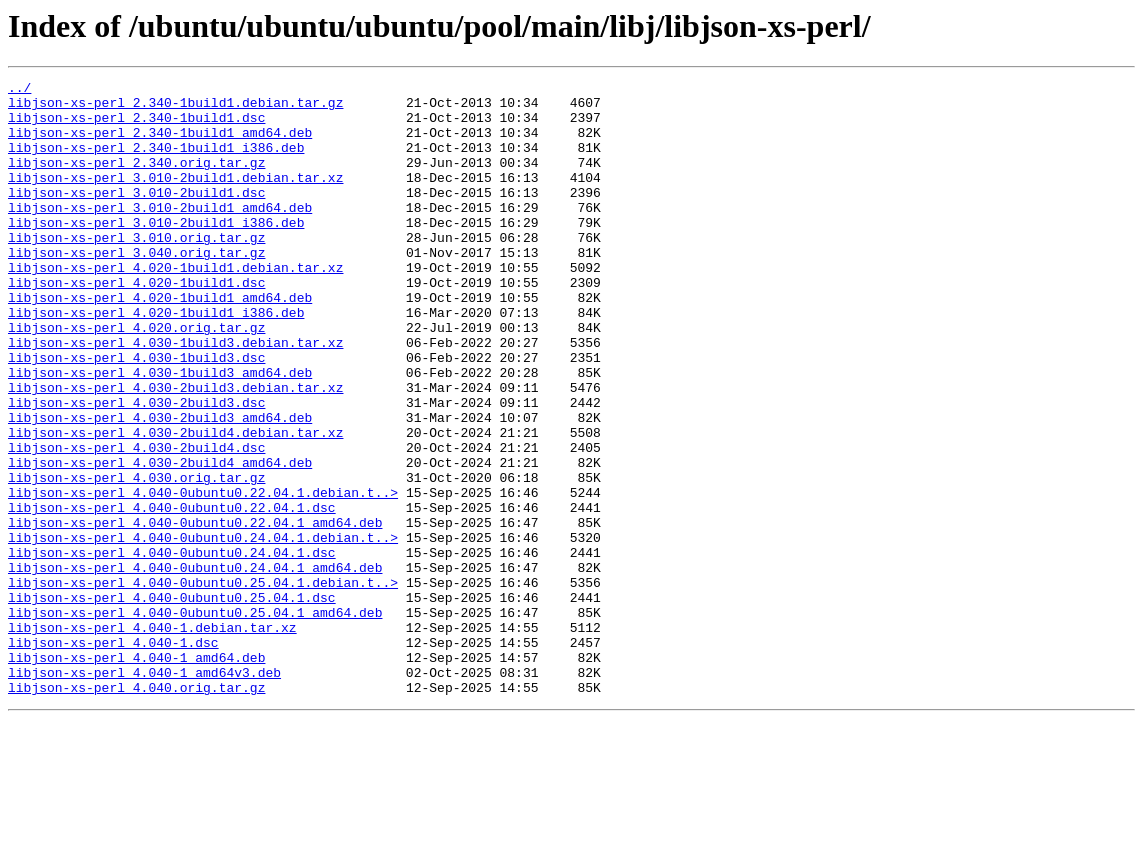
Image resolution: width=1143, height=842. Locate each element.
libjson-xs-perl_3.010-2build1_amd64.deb (160, 234)
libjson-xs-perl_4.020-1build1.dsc (136, 324)
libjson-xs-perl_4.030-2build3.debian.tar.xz (175, 450)
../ (19, 90)
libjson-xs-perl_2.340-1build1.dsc (136, 126)
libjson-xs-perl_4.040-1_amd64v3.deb (144, 792)
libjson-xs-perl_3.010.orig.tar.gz (136, 270)
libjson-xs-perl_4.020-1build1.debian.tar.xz (175, 306)
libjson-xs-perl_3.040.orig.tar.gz (136, 288)
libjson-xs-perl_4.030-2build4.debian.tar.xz (175, 504)
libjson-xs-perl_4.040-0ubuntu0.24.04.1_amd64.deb (195, 666)
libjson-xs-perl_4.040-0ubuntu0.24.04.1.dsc (172, 648)
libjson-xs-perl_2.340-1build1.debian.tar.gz (175, 108)
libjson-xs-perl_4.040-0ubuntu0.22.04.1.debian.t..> (203, 576)
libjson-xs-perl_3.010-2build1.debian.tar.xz (175, 198)
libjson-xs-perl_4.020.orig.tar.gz (136, 378)
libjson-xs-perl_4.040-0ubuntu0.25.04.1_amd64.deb (195, 720)
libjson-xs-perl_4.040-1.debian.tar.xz (152, 738)
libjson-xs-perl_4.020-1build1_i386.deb (156, 360)
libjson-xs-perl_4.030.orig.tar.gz (136, 558)
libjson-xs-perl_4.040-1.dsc (113, 756)
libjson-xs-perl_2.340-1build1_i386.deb (156, 162)
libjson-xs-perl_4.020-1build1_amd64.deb (160, 342)
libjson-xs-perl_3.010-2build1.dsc (136, 216)
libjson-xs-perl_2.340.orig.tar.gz (136, 180)
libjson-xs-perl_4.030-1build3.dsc (136, 414)
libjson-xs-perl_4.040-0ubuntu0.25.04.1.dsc (172, 702)
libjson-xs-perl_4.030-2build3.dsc (136, 468)
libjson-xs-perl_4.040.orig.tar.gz (136, 810)
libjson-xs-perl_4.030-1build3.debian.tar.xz (175, 396)
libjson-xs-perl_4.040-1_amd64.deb (136, 774)
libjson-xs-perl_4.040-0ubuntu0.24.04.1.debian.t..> (203, 630)
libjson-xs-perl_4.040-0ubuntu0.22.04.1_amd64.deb (195, 612)
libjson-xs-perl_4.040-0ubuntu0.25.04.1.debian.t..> (203, 684)
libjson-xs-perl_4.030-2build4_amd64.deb (160, 540)
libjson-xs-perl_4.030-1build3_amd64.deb (160, 432)
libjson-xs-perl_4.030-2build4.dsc (136, 522)
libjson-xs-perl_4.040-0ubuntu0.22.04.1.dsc (172, 594)
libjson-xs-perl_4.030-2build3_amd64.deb (160, 486)
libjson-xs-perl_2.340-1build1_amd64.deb (160, 144)
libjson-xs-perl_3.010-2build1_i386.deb (156, 252)
